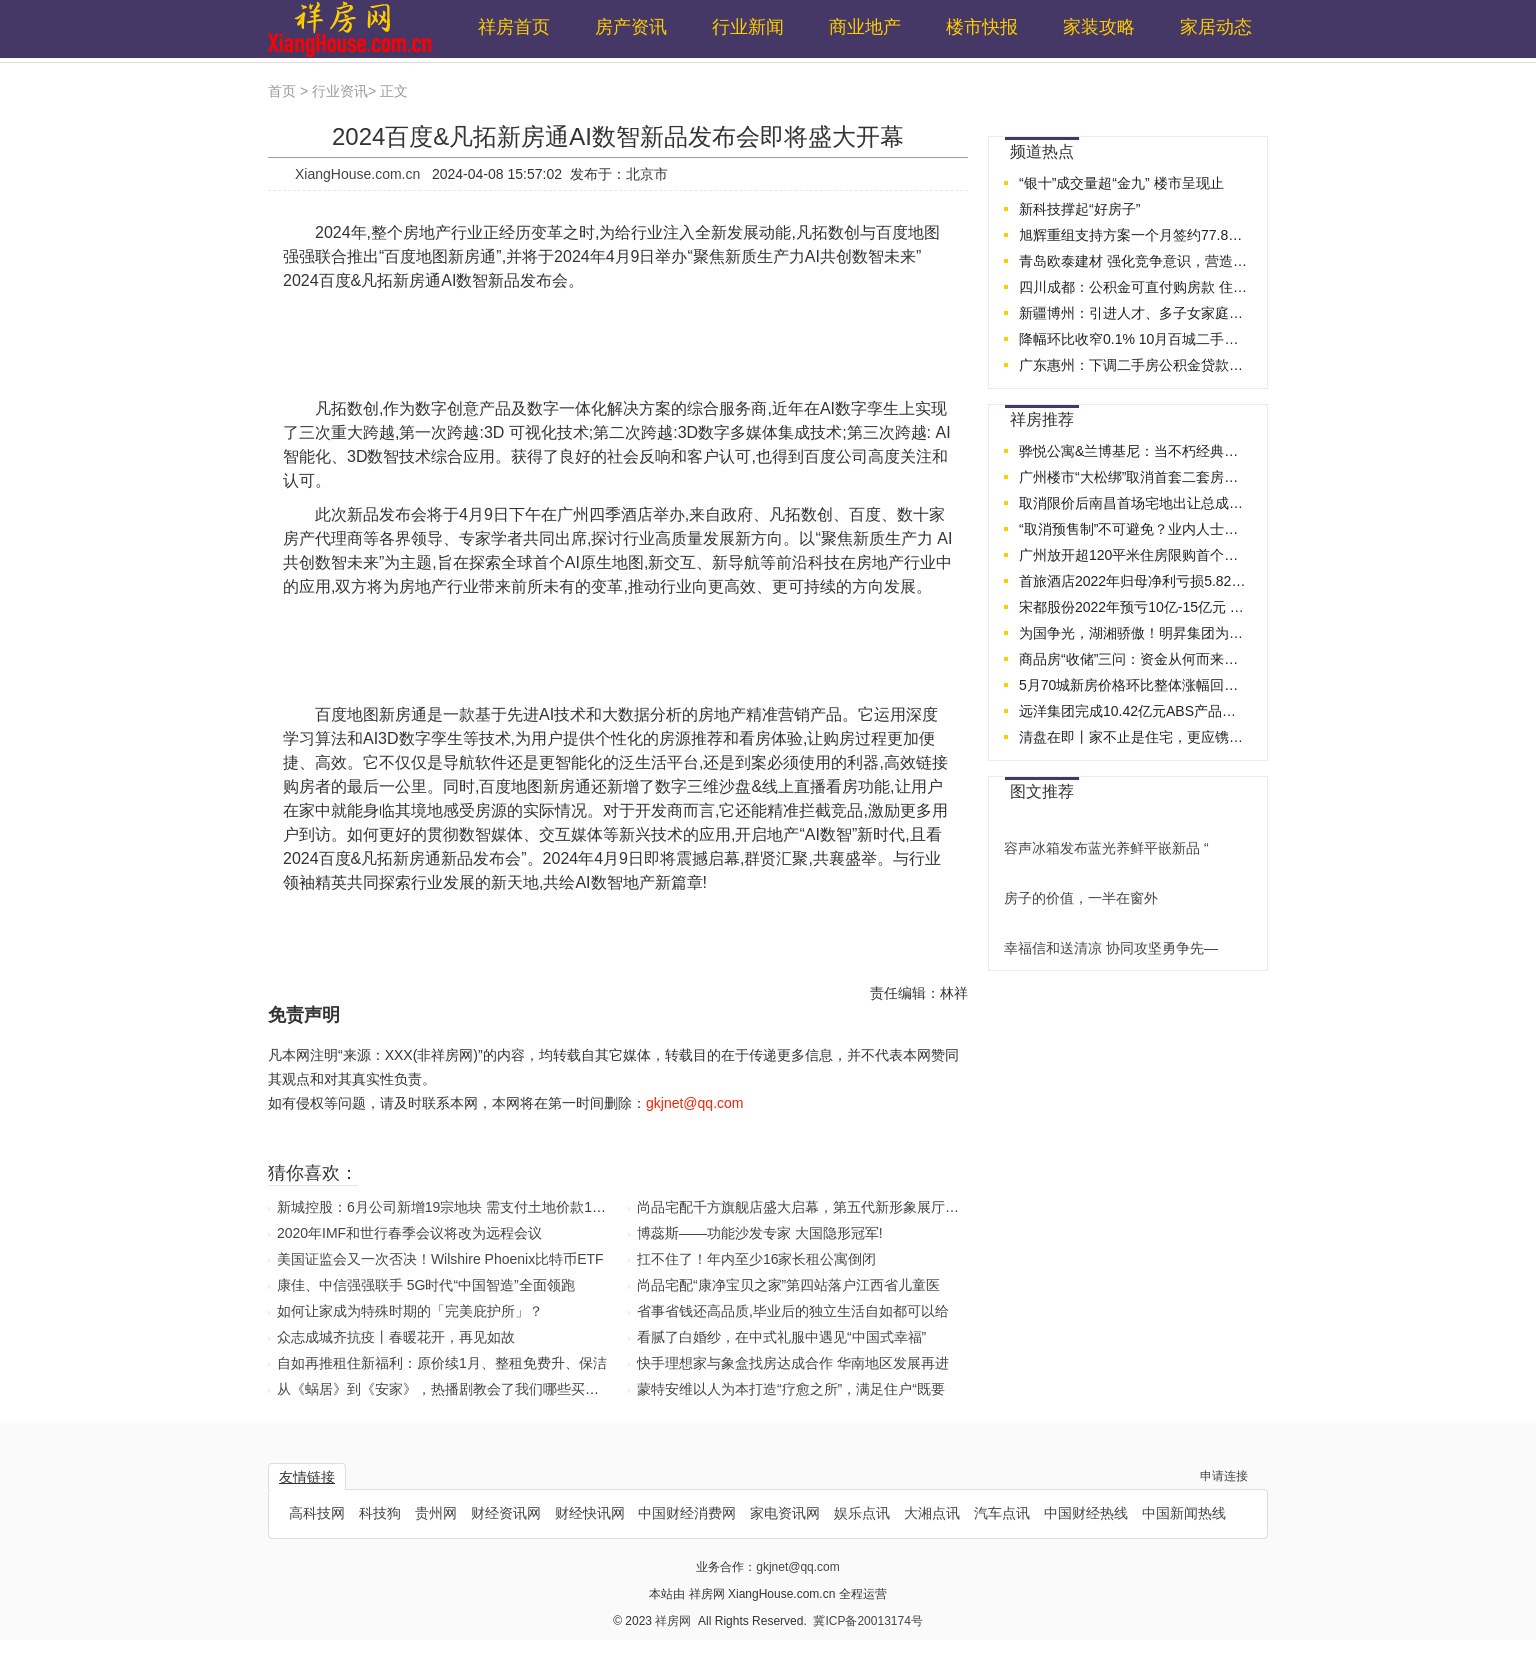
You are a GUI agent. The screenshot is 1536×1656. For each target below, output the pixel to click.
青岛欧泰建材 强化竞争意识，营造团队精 (1134, 261)
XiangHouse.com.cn (357, 174)
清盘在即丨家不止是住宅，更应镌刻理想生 (1134, 737)
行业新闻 (748, 27)
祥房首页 (514, 27)
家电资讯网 (785, 1513)
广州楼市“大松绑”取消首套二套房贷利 (1134, 477)
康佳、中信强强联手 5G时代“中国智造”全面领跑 (426, 1285)
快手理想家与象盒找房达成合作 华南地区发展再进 (793, 1363)
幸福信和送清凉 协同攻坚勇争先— (1111, 948)
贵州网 (436, 1513)
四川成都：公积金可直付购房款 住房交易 (1134, 287)
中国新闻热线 (1184, 1513)
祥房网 (674, 1621)
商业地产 (865, 27)
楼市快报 (982, 27)
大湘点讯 (932, 1513)
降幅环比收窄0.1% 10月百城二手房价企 (1134, 339)
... (1244, 146)
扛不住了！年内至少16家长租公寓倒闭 (757, 1259)
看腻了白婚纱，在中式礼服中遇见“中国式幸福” (781, 1337)
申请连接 (1224, 1476)
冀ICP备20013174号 (867, 1621)
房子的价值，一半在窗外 (1081, 898)
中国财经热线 (1086, 1513)
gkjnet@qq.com (798, 1567)
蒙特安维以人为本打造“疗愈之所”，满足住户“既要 (791, 1389)
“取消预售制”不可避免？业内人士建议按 (1134, 529)
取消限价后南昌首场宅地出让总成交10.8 (1134, 503)
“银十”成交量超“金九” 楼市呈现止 (1121, 183)
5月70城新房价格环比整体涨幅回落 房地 (1134, 685)
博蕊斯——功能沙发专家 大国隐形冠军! (760, 1233)
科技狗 (380, 1513)
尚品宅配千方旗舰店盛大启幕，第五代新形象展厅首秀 (805, 1207)
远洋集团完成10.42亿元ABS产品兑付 (1134, 711)
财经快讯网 (590, 1513)
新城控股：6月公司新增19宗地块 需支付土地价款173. (444, 1207)
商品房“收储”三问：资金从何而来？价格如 (1134, 659)
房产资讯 (631, 27)
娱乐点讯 (862, 1513)
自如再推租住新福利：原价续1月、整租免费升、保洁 (442, 1363)
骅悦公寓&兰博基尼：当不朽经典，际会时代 (1134, 451)
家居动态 (1216, 27)
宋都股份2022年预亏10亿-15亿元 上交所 (1134, 607)
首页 (282, 91)
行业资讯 (340, 91)
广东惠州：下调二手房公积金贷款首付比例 (1134, 365)
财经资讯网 (506, 1513)
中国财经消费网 (687, 1513)
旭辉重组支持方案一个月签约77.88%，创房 (1134, 235)
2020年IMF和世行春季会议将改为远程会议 (409, 1233)
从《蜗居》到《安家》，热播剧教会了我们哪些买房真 (445, 1389)
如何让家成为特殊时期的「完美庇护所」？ (410, 1311)
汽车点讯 (1002, 1513)
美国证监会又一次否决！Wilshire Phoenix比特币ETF (440, 1259)
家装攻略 (1099, 27)
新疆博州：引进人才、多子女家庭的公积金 (1134, 313)
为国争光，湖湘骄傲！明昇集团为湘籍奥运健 (1134, 633)
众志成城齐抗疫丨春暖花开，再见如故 (396, 1337)
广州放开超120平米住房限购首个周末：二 (1134, 555)
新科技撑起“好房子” (1079, 209)
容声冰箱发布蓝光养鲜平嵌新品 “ (1106, 848)
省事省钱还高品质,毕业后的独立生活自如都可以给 (793, 1311)
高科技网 (317, 1513)
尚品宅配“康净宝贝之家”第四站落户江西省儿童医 (788, 1285)
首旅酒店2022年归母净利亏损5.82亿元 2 (1134, 581)
